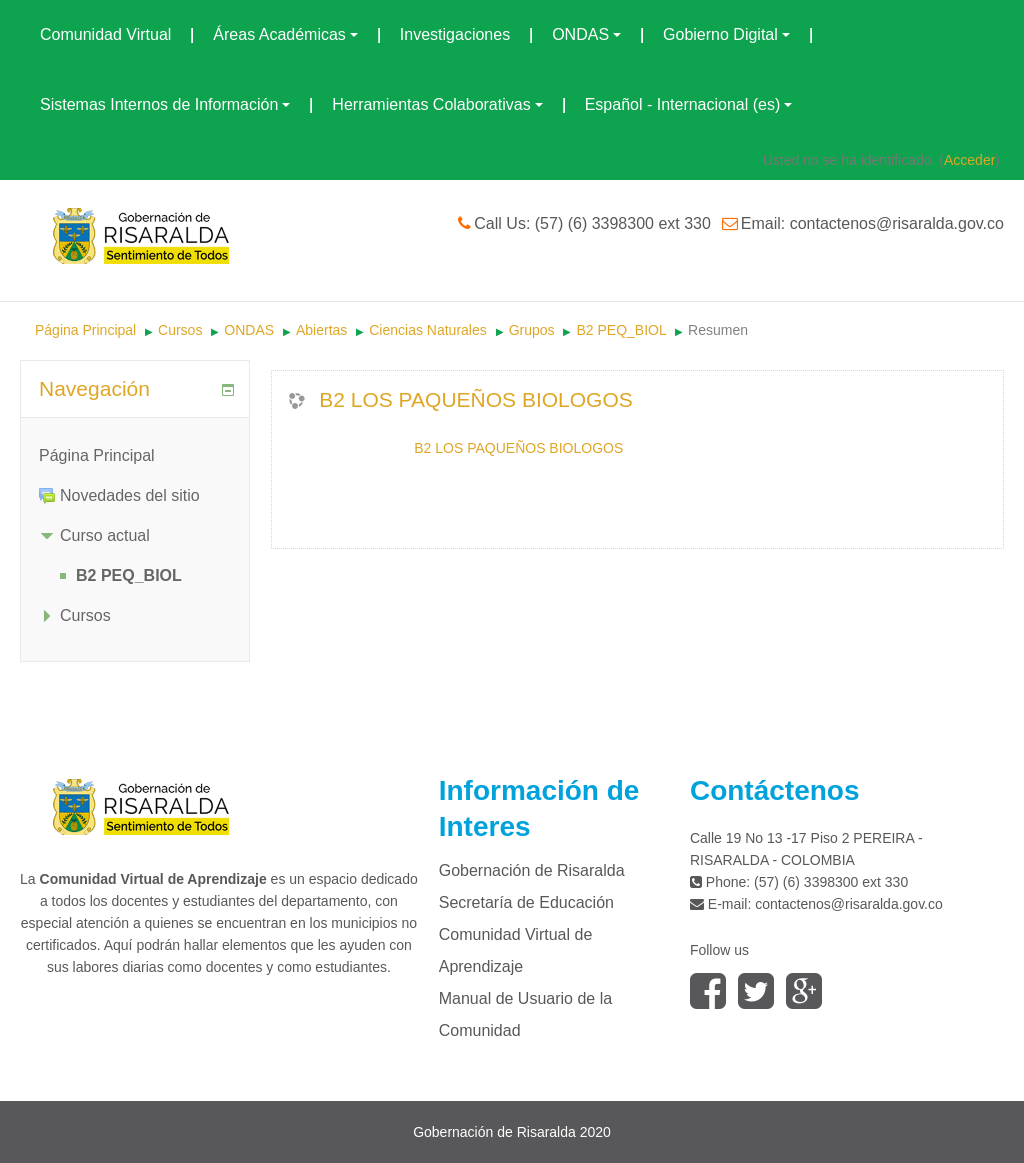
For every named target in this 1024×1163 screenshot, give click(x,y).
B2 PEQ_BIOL (621, 330)
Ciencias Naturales (428, 330)
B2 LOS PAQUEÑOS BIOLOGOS (476, 399)
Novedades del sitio (130, 495)
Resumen (718, 330)
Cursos (180, 330)
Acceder (969, 160)
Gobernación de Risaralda (532, 870)
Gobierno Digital (726, 34)
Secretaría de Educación (526, 902)
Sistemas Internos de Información (165, 104)
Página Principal (85, 330)
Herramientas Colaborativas (437, 104)
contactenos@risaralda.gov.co (849, 904)
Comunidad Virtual (105, 34)
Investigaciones (455, 34)
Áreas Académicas (285, 34)
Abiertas (321, 330)
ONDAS (586, 34)
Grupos (532, 330)
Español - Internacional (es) (689, 104)
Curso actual (105, 535)
